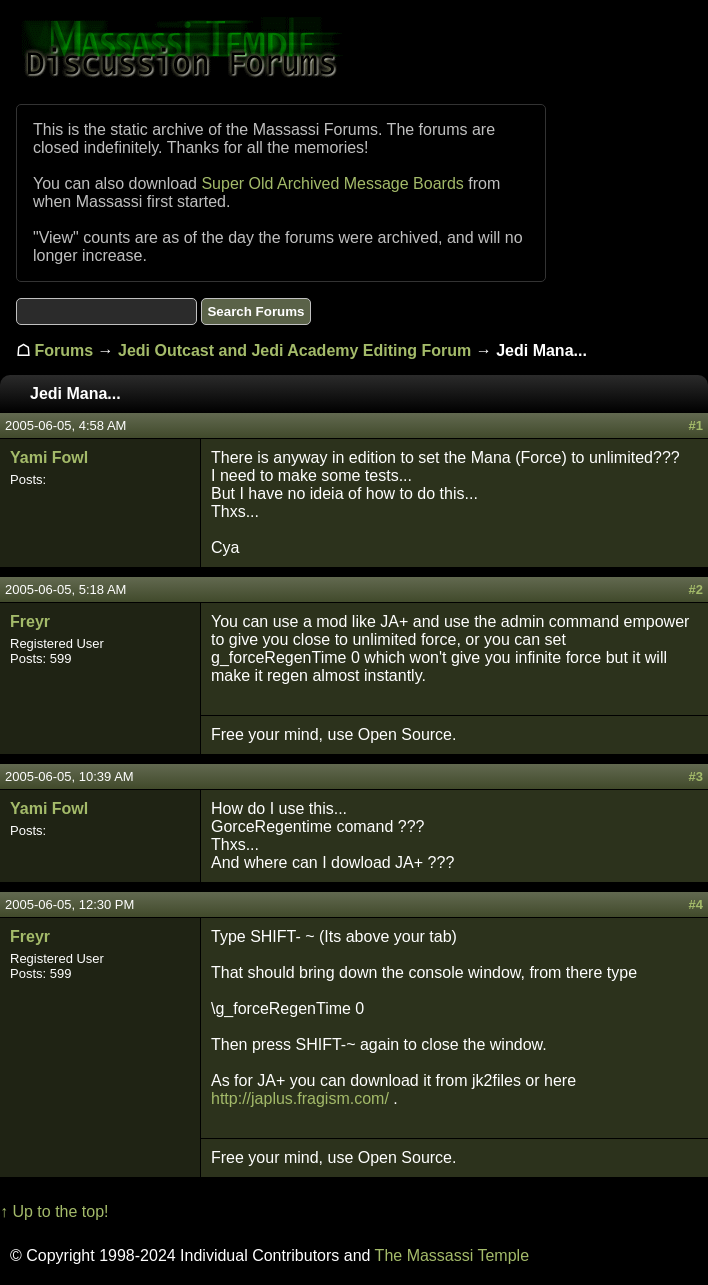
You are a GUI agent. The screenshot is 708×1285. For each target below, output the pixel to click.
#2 (696, 589)
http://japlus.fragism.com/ (300, 1098)
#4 (696, 904)
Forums (63, 350)
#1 (696, 425)
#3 (696, 776)
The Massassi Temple (452, 1255)
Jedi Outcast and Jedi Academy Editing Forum (294, 350)
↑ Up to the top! (54, 1211)
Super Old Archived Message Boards (332, 183)
